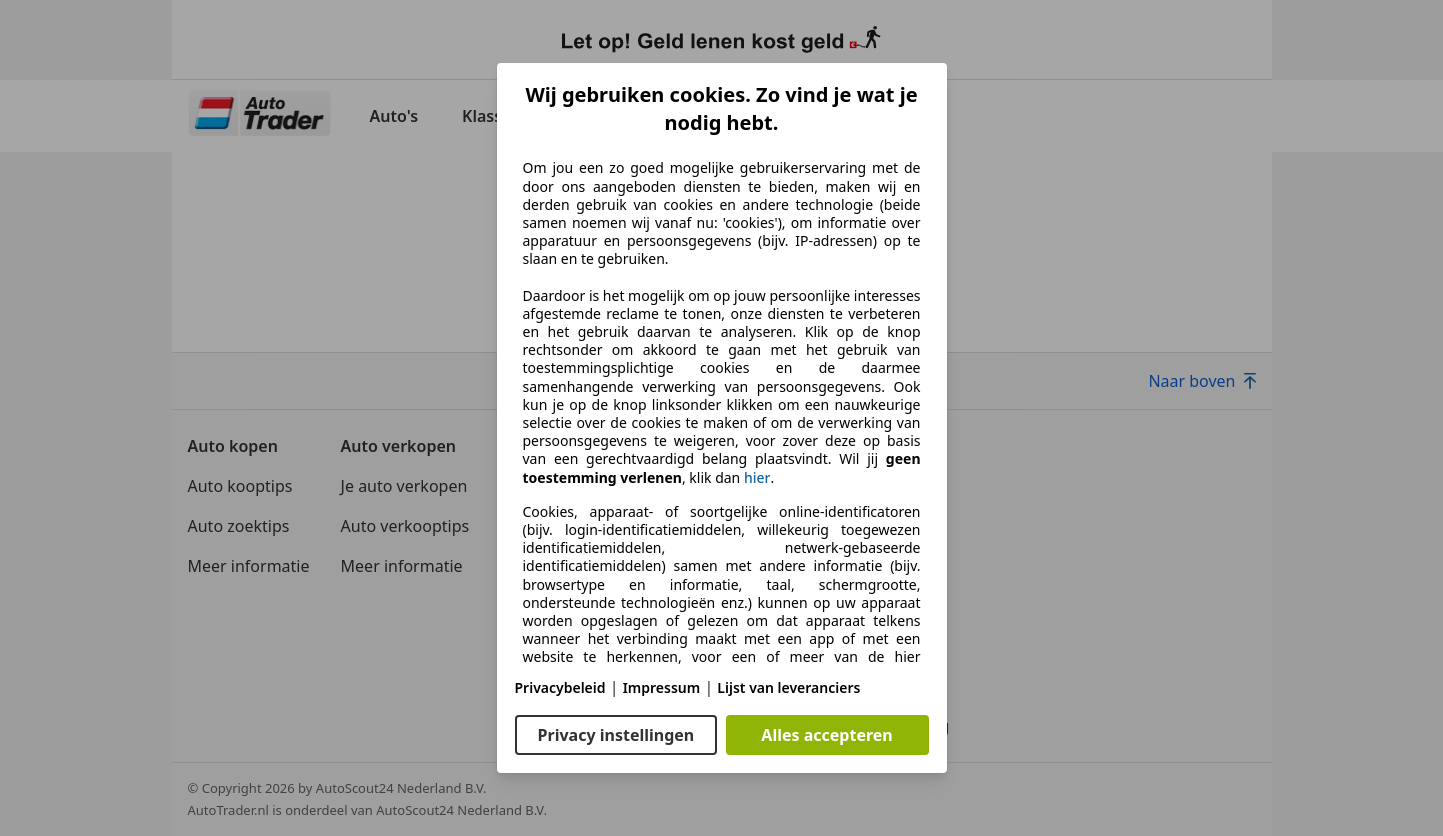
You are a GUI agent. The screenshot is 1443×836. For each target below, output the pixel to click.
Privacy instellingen (616, 735)
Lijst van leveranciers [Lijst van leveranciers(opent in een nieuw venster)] (788, 687)
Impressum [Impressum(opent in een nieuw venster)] (662, 687)
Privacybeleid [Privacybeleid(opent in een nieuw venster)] (560, 687)
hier (757, 478)
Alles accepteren (826, 735)
